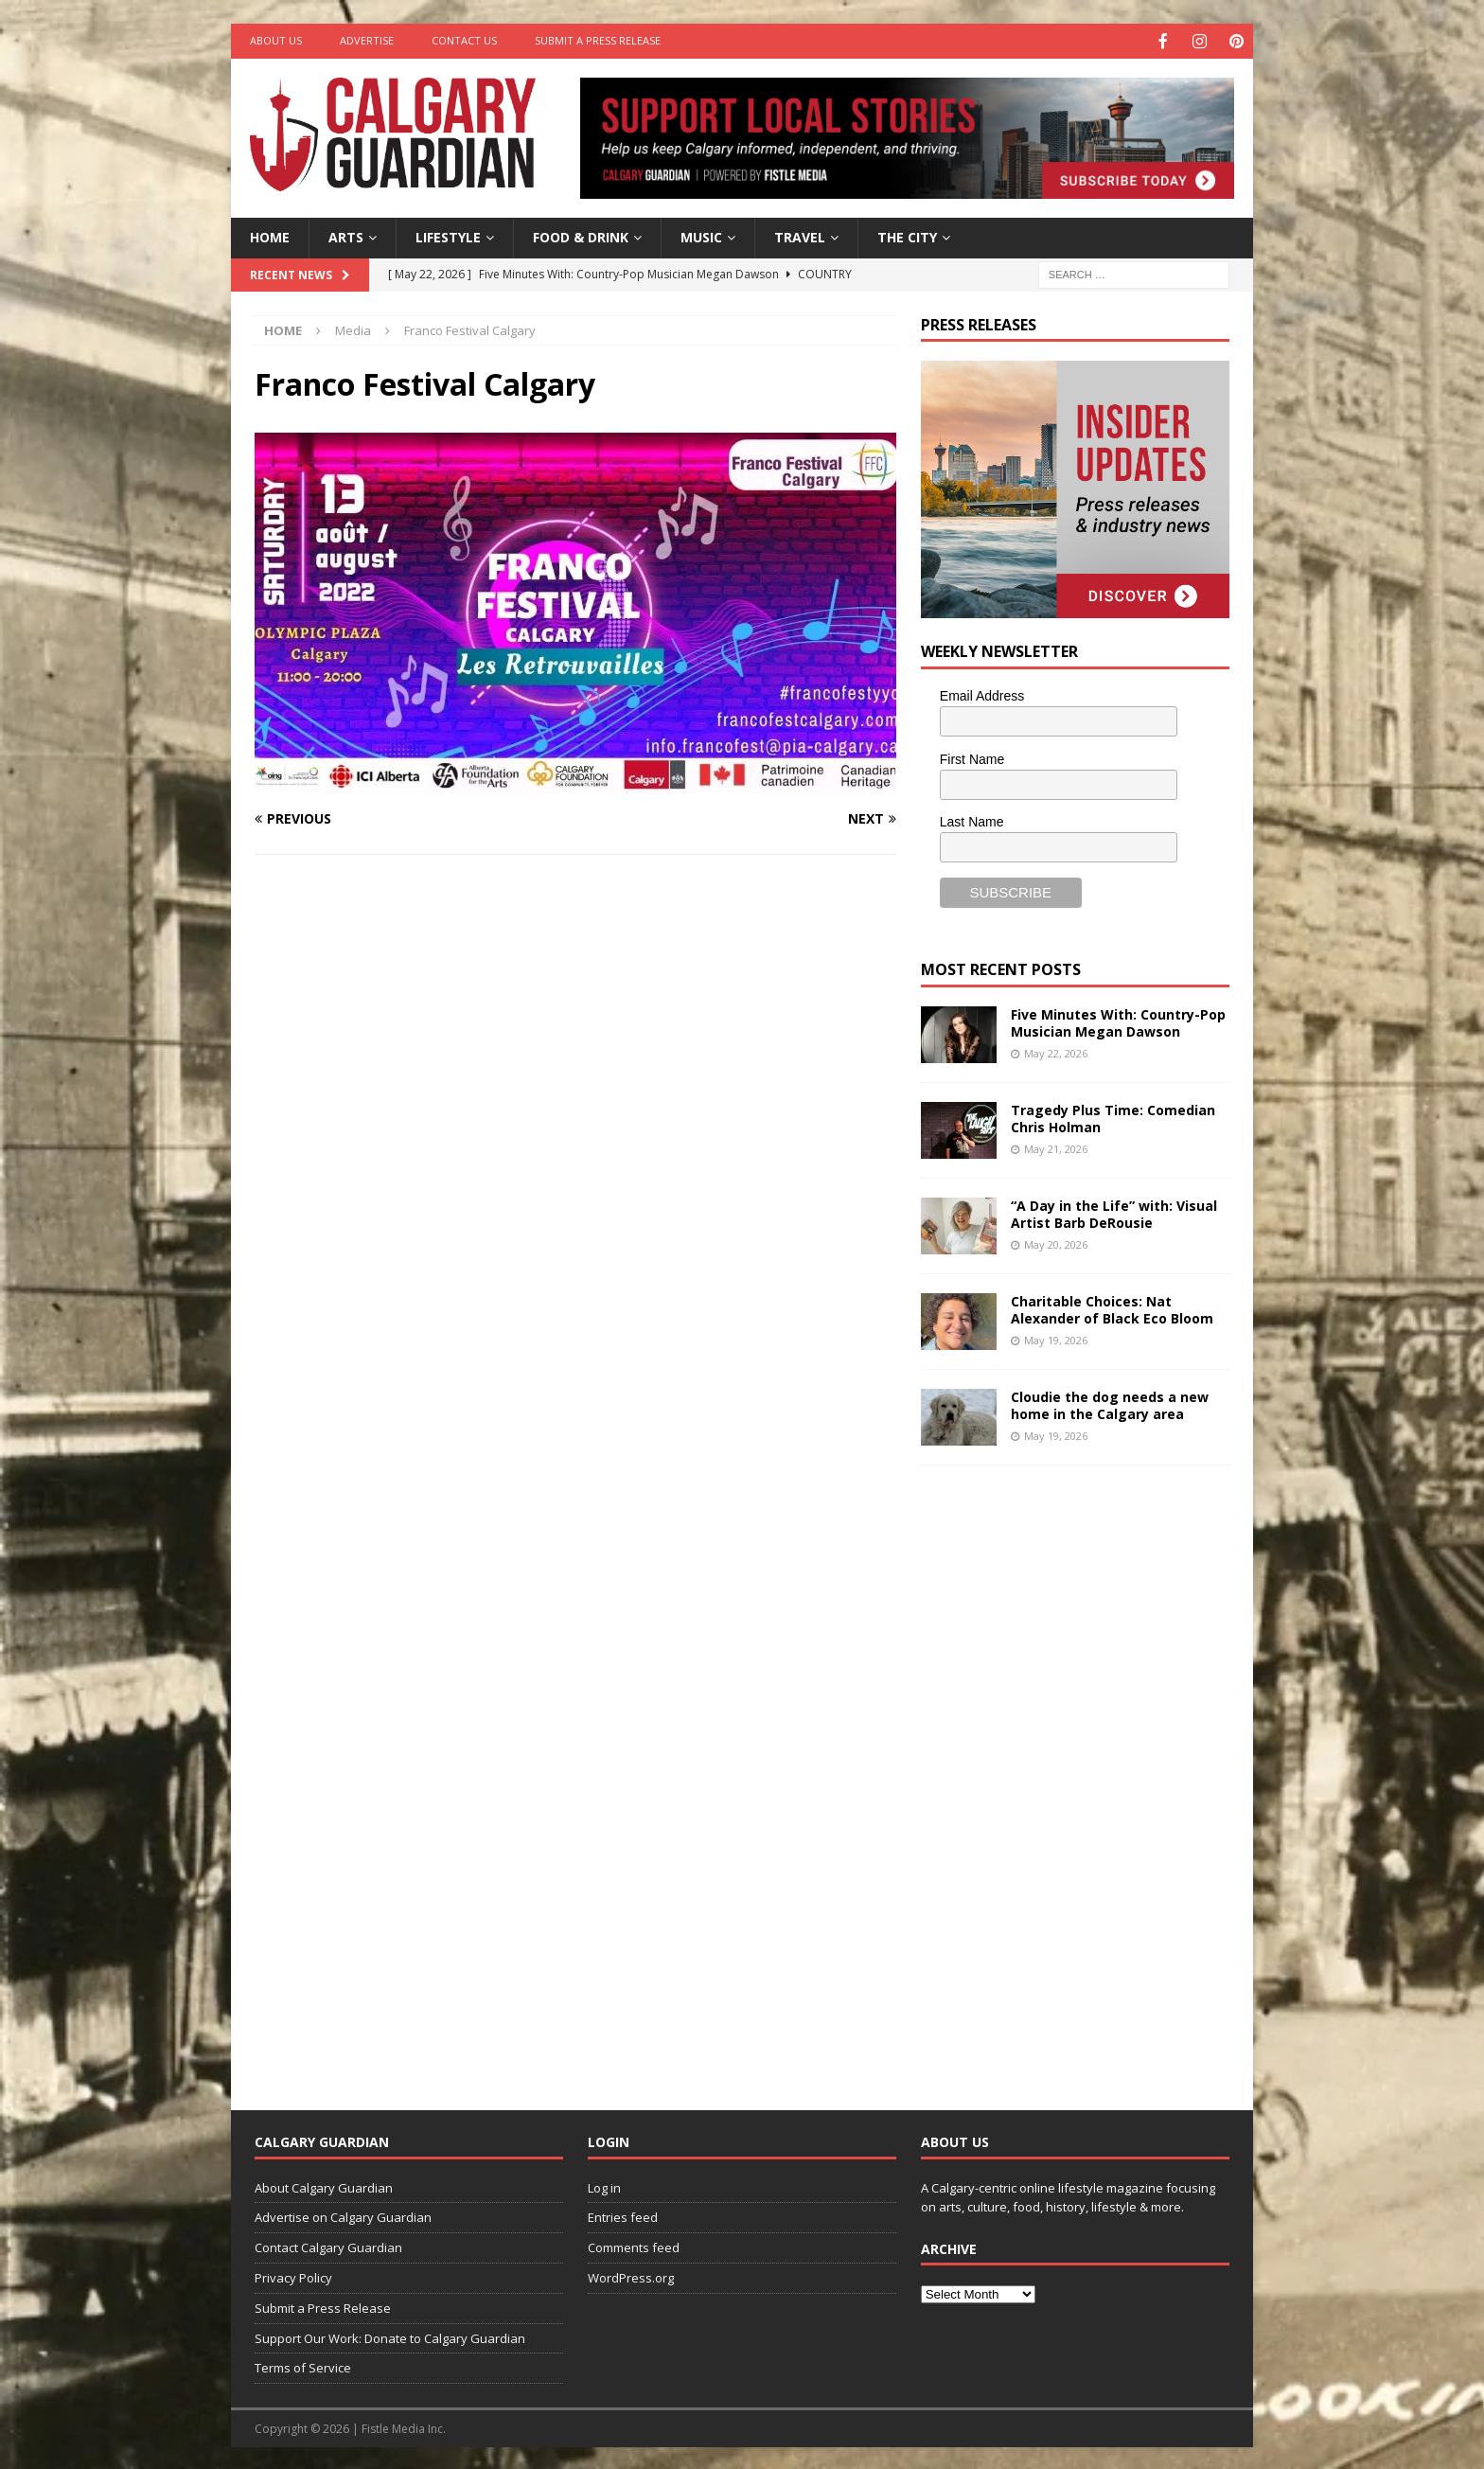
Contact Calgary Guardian (328, 2245)
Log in (604, 2185)
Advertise (367, 40)
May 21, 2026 (1055, 1147)
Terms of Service (303, 2365)
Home (270, 235)
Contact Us (464, 40)
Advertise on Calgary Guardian (343, 2215)
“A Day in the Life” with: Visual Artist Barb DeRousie (1114, 1212)
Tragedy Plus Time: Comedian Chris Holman (1113, 1116)
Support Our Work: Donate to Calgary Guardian (390, 2336)
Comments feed (634, 2245)
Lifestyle (448, 235)
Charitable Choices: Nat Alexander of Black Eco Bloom (1112, 1307)
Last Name (972, 819)
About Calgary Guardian (324, 2185)
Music (701, 235)
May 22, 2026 (1055, 1051)
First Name (972, 757)
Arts (345, 235)
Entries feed (623, 2215)
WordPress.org (631, 2275)
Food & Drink (580, 235)
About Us (276, 40)
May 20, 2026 (1055, 1242)
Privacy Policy (293, 2275)
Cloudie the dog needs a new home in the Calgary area (1110, 1403)
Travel (799, 235)
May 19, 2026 (1055, 1338)
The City (907, 235)
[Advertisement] (1063, 1771)
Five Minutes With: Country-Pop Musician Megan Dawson (1118, 1021)
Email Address (982, 694)
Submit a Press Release (598, 40)
